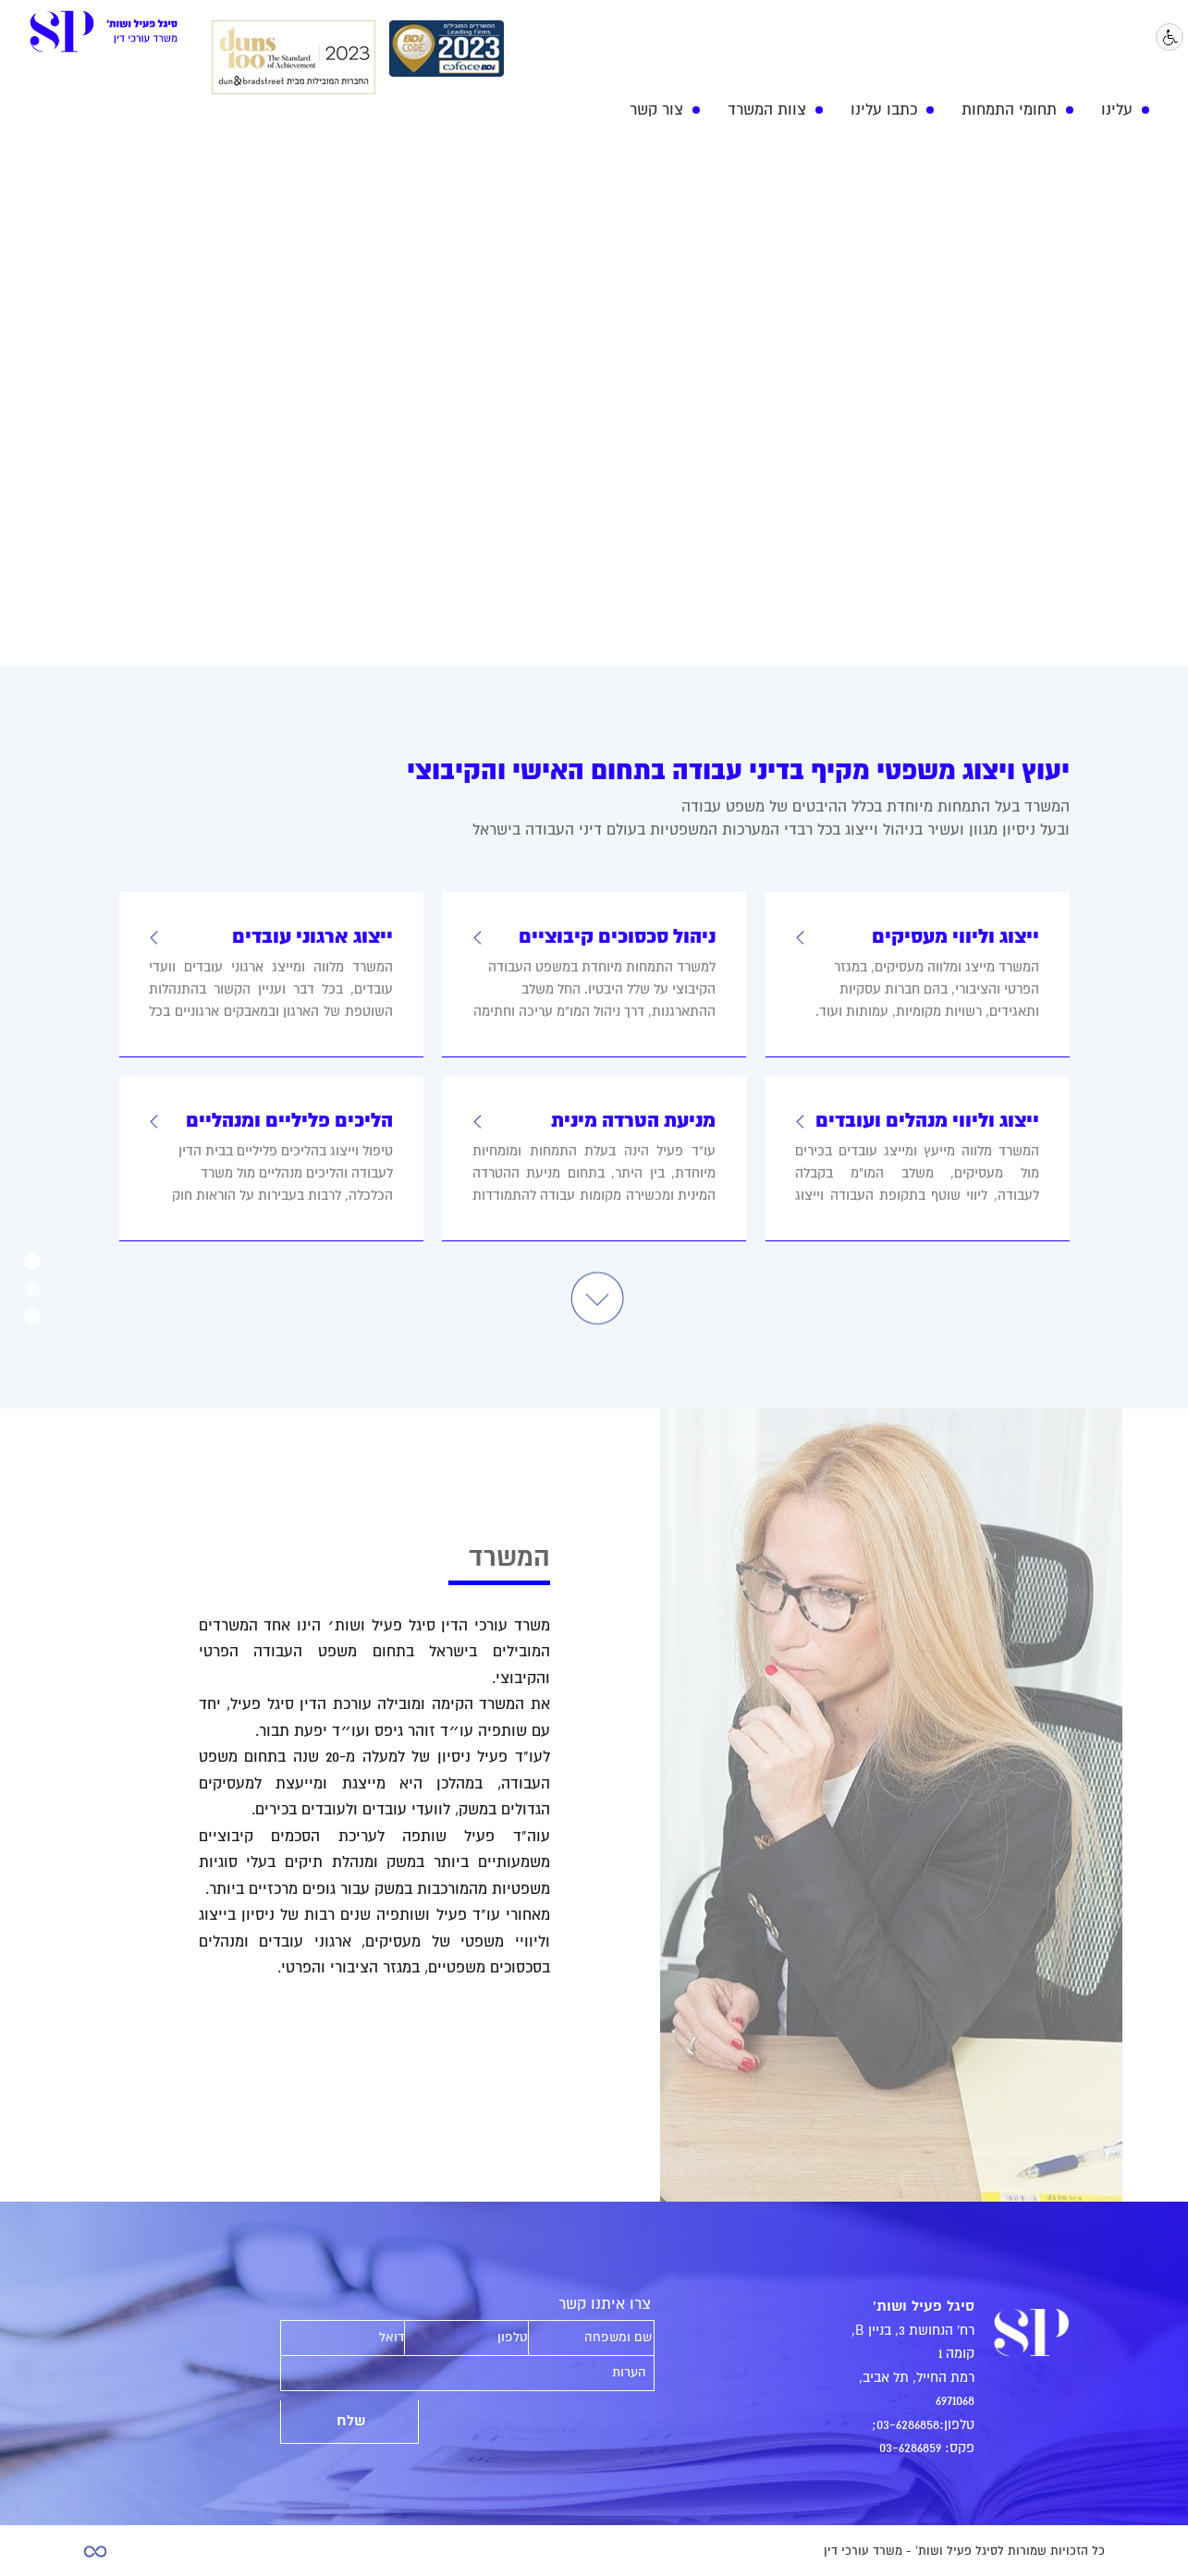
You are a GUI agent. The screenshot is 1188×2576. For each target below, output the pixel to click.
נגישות (1171, 38)
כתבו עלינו (884, 110)
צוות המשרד (767, 110)
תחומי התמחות (1009, 110)
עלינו (1117, 110)
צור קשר (656, 110)
